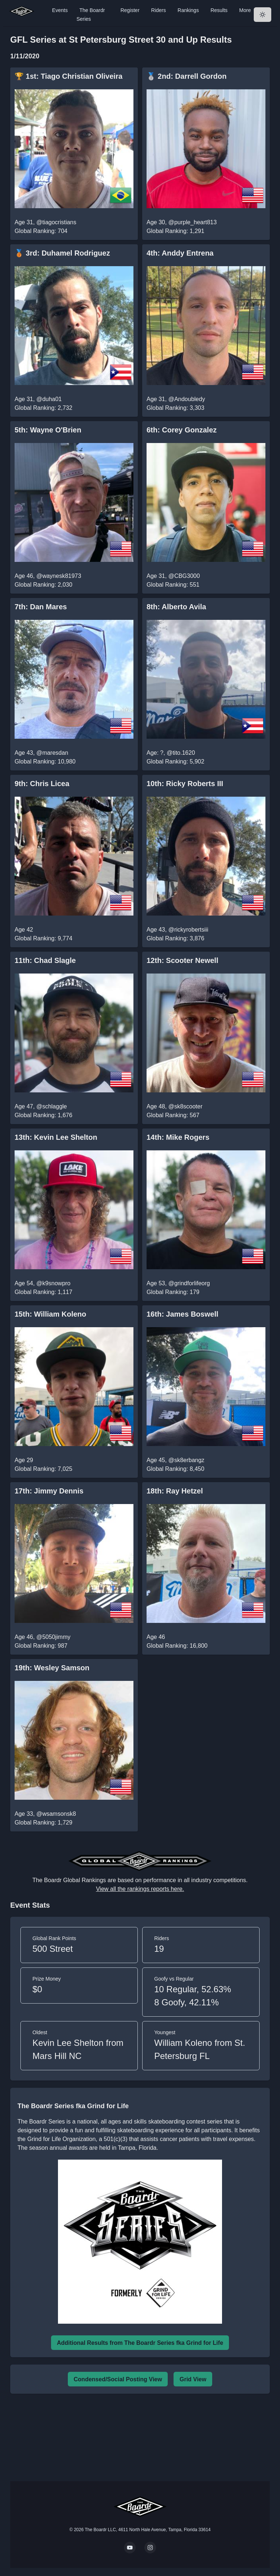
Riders (158, 10)
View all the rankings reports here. (140, 1889)
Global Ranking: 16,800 (177, 1646)
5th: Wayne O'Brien (48, 430)
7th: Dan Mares (41, 607)
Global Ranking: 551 (173, 585)
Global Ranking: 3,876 (175, 938)
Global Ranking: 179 (173, 1292)
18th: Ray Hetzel (175, 1491)
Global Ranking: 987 (41, 1646)
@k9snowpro (53, 1283)
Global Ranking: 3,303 (175, 408)
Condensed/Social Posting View (118, 2379)
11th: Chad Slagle (45, 960)
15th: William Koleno (50, 1314)
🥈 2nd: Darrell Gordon (186, 76)
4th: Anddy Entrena (180, 253)
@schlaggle (51, 1106)
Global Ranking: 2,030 (43, 585)
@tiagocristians (56, 222)
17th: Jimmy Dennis (49, 1491)
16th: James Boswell (182, 1314)
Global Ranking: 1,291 (175, 231)
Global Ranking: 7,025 (43, 1469)
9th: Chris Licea (42, 784)
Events (60, 10)
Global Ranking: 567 (173, 1115)
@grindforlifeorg (189, 1283)
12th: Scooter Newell (182, 960)
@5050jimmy (53, 1637)
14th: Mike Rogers (178, 1137)
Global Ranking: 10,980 (45, 761)
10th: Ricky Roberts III (185, 784)
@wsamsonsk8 (56, 1814)
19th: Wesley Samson (52, 1668)
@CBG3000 (184, 576)
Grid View (192, 2379)
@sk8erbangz (186, 1460)
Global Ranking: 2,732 (43, 408)
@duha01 (49, 399)
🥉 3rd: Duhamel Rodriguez (62, 253)
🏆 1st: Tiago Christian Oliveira (68, 76)
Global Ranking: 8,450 (175, 1469)
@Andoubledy (186, 399)
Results (219, 10)
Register (129, 10)
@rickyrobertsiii (188, 929)
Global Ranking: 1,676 (43, 1115)
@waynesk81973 (58, 576)
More (245, 10)
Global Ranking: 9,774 (43, 938)
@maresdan (52, 753)
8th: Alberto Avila (176, 607)
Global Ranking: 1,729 (43, 1822)
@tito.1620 (181, 753)
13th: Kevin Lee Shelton (56, 1137)
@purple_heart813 (192, 222)
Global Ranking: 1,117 (43, 1292)
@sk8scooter (185, 1106)
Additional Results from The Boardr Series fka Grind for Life (140, 2343)
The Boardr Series (91, 14)
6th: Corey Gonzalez (182, 430)
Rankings (188, 10)
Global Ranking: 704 (41, 231)
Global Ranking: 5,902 (175, 761)
